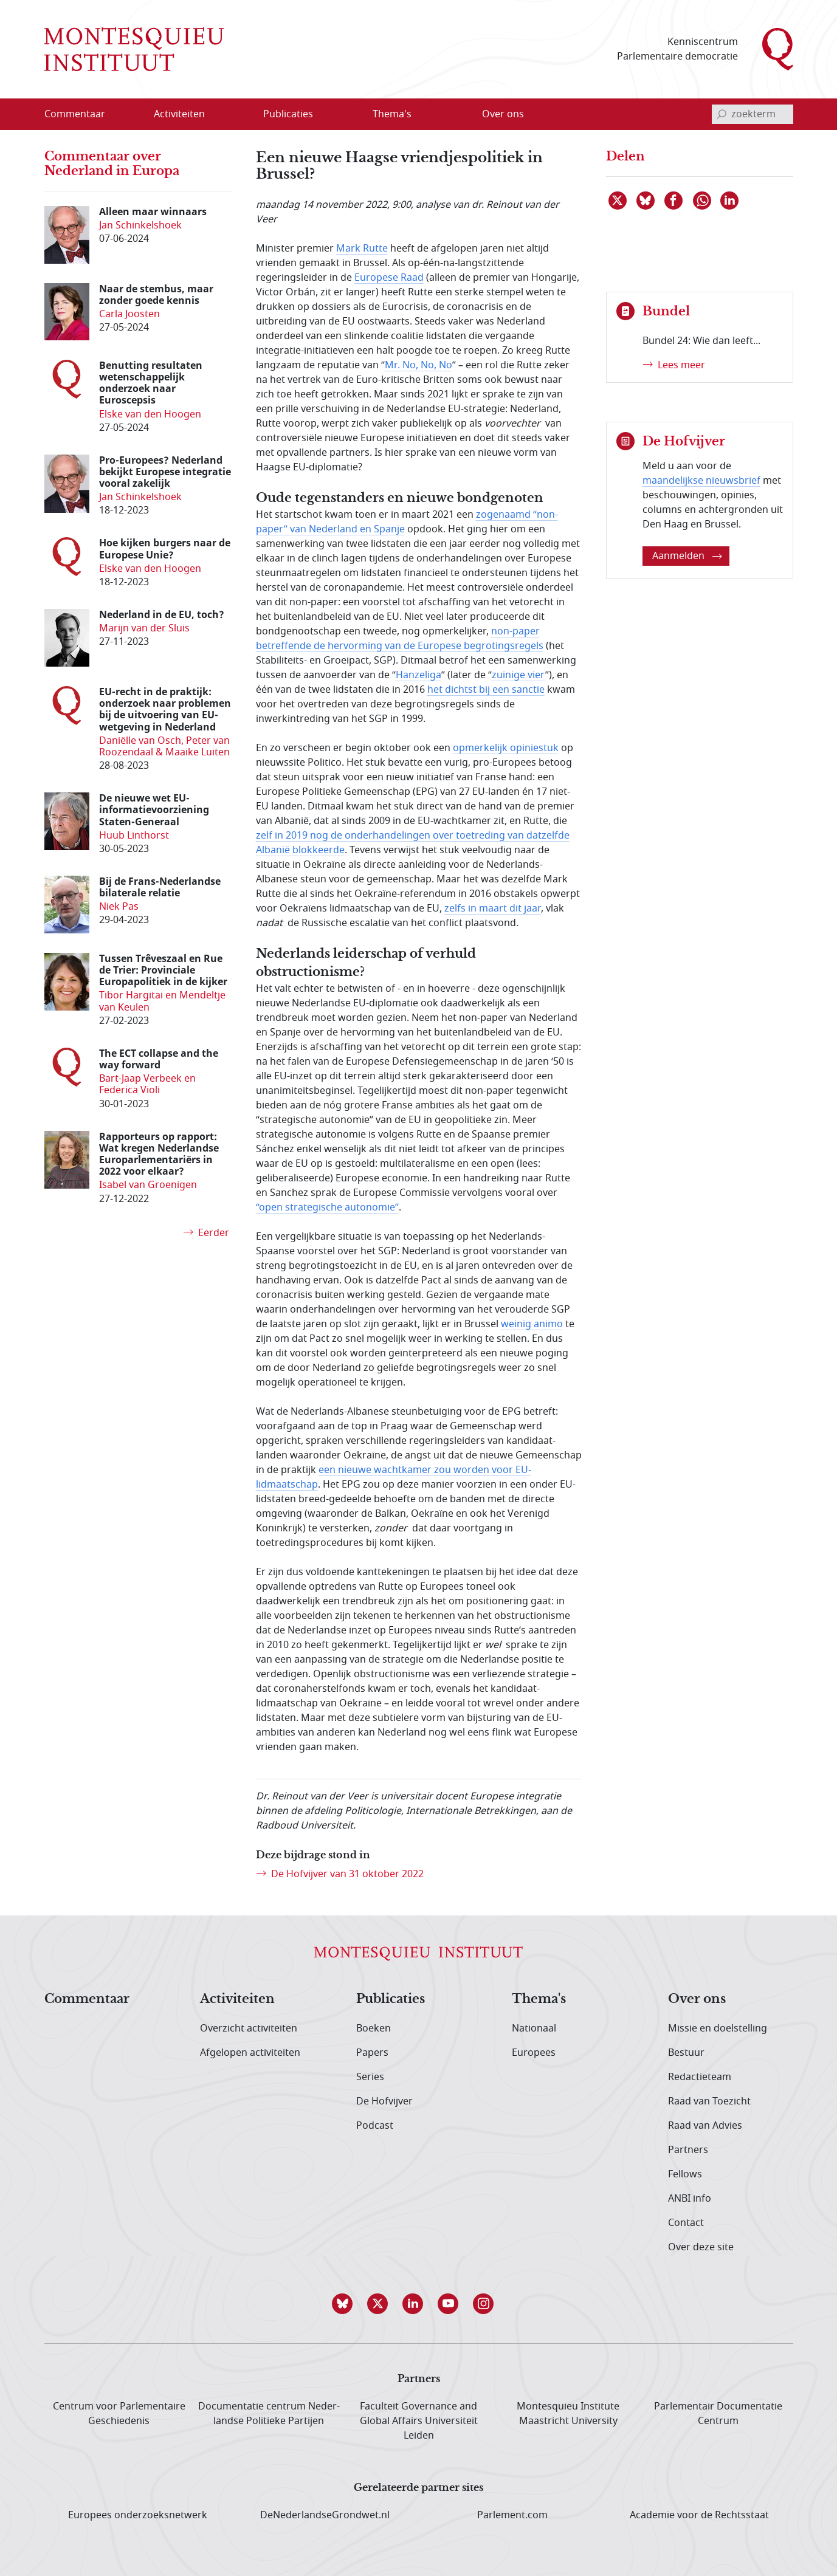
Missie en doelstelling (717, 2028)
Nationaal (534, 2028)
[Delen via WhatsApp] (703, 200)
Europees (534, 2052)
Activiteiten (237, 1999)
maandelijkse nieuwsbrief (701, 480)
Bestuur (686, 2052)
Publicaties (390, 1999)
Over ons (697, 1999)
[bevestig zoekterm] (721, 114)
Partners (688, 2150)
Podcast (374, 2125)
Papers (372, 2052)
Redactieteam (699, 2077)
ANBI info (689, 2198)
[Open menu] (218, 114)
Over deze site (701, 2247)
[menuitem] (82, 114)
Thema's (539, 1999)
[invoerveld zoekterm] (752, 114)
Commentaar (86, 1999)
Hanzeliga (418, 675)
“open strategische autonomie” (327, 1207)
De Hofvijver (384, 2101)
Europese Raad (389, 277)
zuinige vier (518, 675)
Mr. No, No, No (418, 365)
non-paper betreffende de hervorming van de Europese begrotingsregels (399, 638)
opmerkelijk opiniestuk (506, 748)
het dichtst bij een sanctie (486, 689)
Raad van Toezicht (709, 2101)
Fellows (685, 2174)
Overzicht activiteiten (248, 2028)
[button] (348, 2303)
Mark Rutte (362, 248)
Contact (686, 2223)
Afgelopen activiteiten (250, 2052)
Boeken (373, 2028)
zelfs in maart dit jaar (492, 908)
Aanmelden (687, 556)
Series (370, 2077)
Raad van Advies (705, 2125)
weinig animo (532, 1324)
